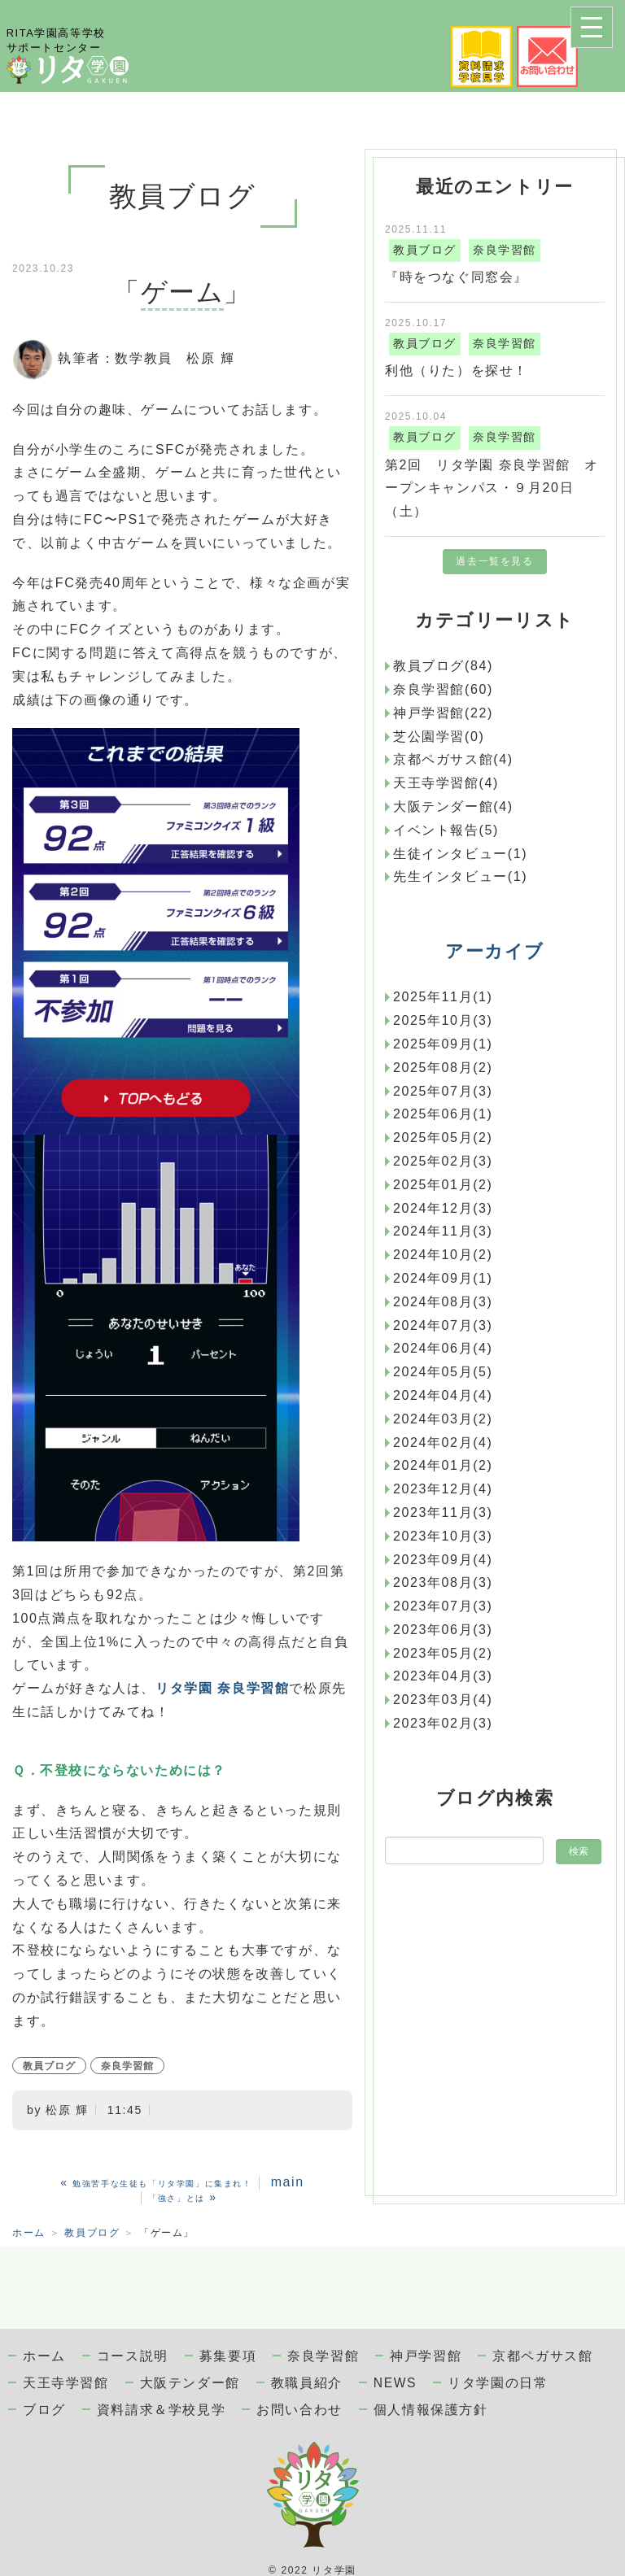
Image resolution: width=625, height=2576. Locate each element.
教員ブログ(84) (443, 666)
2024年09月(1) (443, 1278)
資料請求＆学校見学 (161, 2410)
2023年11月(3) (443, 1512)
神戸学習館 (425, 2356)
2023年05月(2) (443, 1653)
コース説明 (132, 2356)
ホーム (29, 2232)
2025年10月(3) (443, 1020)
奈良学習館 (127, 2066)
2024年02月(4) (443, 1442)
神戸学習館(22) (443, 713)
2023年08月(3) (443, 1582)
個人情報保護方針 (431, 2410)
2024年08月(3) (443, 1302)
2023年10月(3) (443, 1536)
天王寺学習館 (66, 2383)
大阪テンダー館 (190, 2383)
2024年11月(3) (443, 1231)
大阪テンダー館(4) (453, 806)
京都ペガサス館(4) (453, 759)
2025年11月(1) (443, 997)
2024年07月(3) (443, 1325)
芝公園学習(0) (438, 736)
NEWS (395, 2383)
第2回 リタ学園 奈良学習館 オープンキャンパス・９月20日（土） (492, 488)
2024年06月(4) (443, 1348)
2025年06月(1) (443, 1114)
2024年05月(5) (443, 1372)
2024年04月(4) (443, 1395)
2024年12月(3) (443, 1208)
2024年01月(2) (443, 1465)
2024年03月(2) (443, 1419)
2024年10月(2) (443, 1255)
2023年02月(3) (443, 1723)
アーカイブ (494, 951)
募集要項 (227, 2356)
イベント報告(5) (446, 830)
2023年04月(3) (443, 1676)
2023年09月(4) (443, 1560)
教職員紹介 (307, 2383)
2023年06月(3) (443, 1630)
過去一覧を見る (494, 561)
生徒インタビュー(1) (460, 854)
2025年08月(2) (443, 1067)
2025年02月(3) (443, 1161)
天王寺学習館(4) (446, 783)
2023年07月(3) (443, 1606)
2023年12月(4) (443, 1489)
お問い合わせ (299, 2410)
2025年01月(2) (443, 1185)
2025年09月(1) (443, 1044)
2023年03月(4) (443, 1699)
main (287, 2182)
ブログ (44, 2410)
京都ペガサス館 (542, 2356)
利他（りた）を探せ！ (456, 370)
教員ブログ (49, 2066)
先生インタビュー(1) (460, 876)
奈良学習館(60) (443, 689)
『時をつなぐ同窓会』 (456, 277)
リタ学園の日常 (498, 2383)
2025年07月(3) (443, 1091)
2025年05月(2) (443, 1137)
